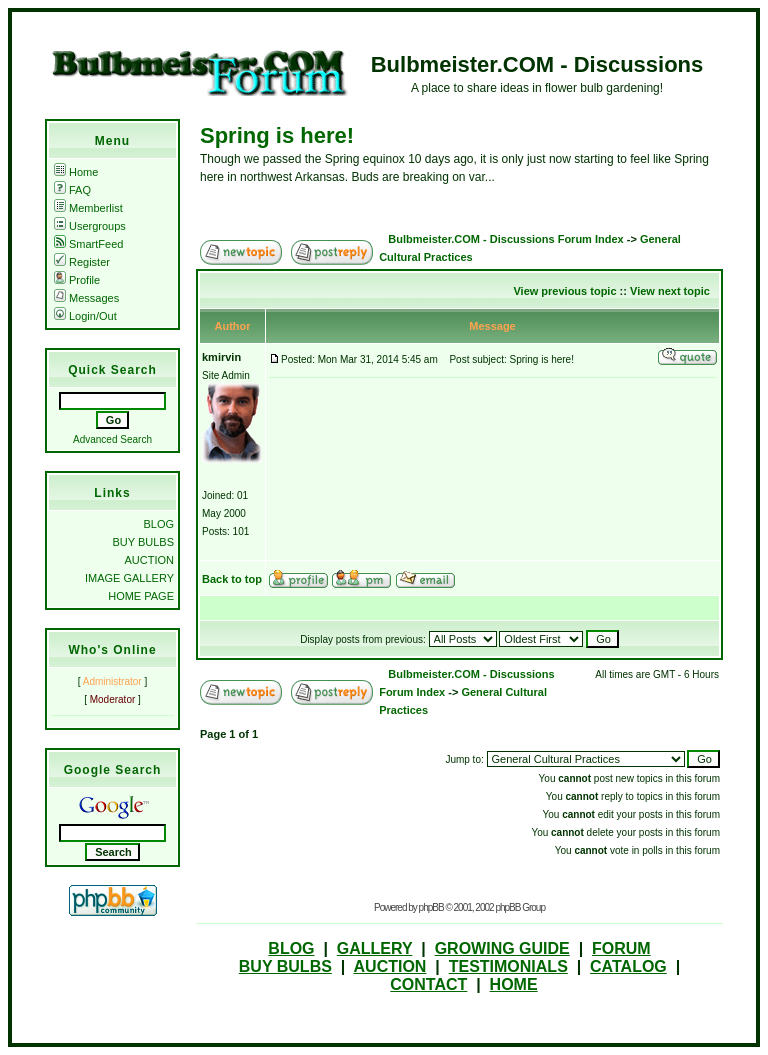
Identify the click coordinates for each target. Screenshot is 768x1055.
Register (82, 262)
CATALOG (628, 966)
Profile (77, 280)
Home (76, 172)
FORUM (621, 948)
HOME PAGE (141, 596)
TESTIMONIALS (508, 966)
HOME (514, 984)
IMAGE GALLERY (129, 578)
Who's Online (112, 650)
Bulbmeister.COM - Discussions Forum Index (505, 239)
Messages (86, 298)
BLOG (158, 524)
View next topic (670, 291)
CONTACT (428, 984)
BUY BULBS (143, 542)
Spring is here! (277, 135)
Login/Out (85, 316)
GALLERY (375, 948)
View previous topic (564, 291)
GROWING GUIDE (502, 948)
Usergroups (90, 226)
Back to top (232, 579)
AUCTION (150, 560)
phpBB (431, 907)
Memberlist (88, 208)
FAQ (72, 190)
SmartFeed (88, 244)
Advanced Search (112, 439)
